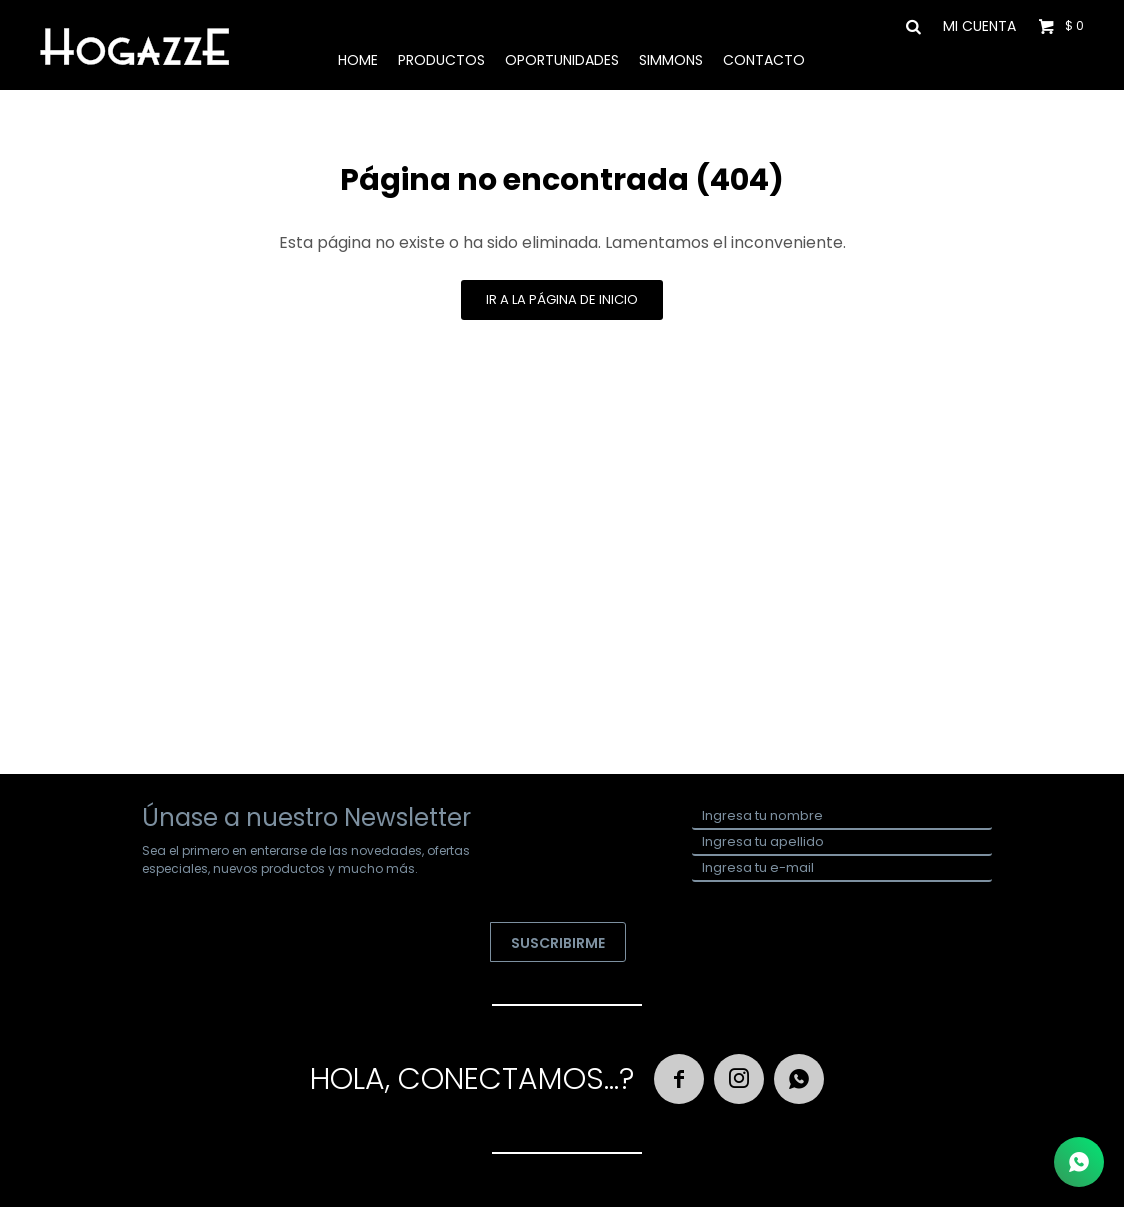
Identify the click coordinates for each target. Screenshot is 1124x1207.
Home (358, 60)
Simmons (671, 60)
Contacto (764, 60)
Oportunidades (562, 60)
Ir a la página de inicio (562, 299)
